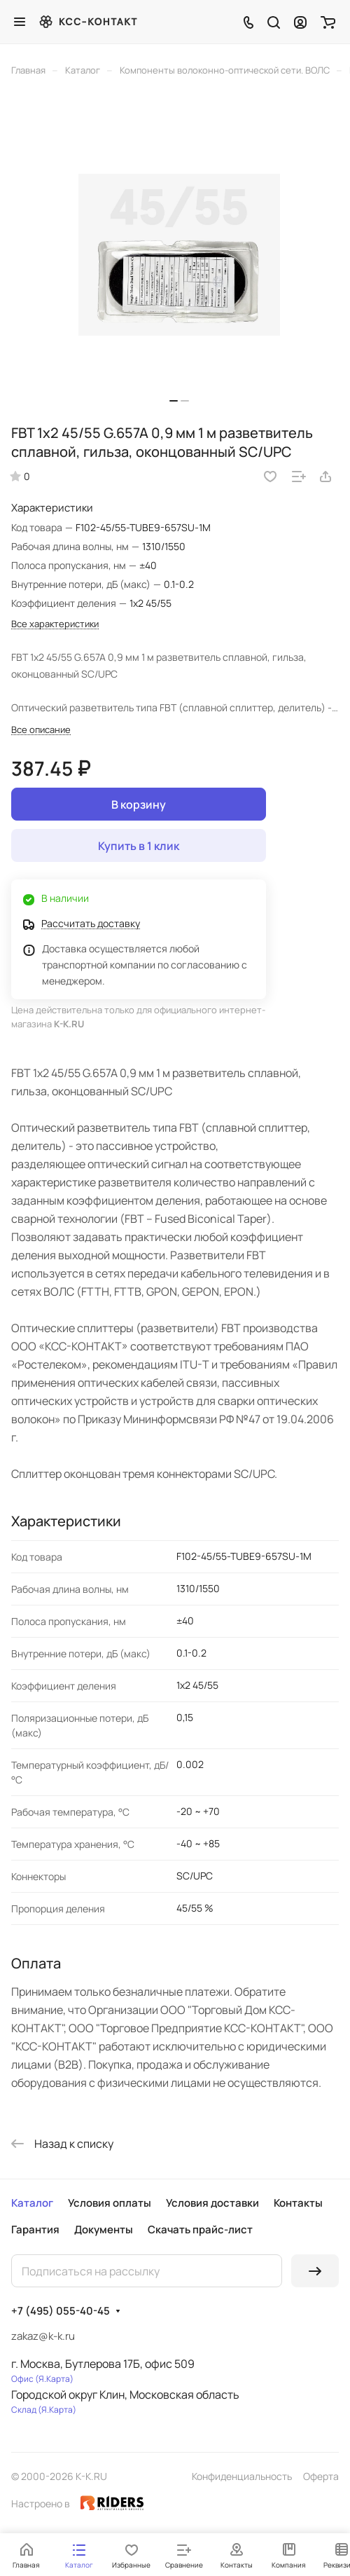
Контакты (298, 2202)
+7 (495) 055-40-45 (60, 2311)
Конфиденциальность (242, 2476)
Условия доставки (212, 2202)
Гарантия (35, 2229)
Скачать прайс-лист (200, 2229)
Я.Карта (54, 2379)
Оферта (321, 2476)
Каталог (32, 2202)
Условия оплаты (109, 2202)
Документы (103, 2229)
